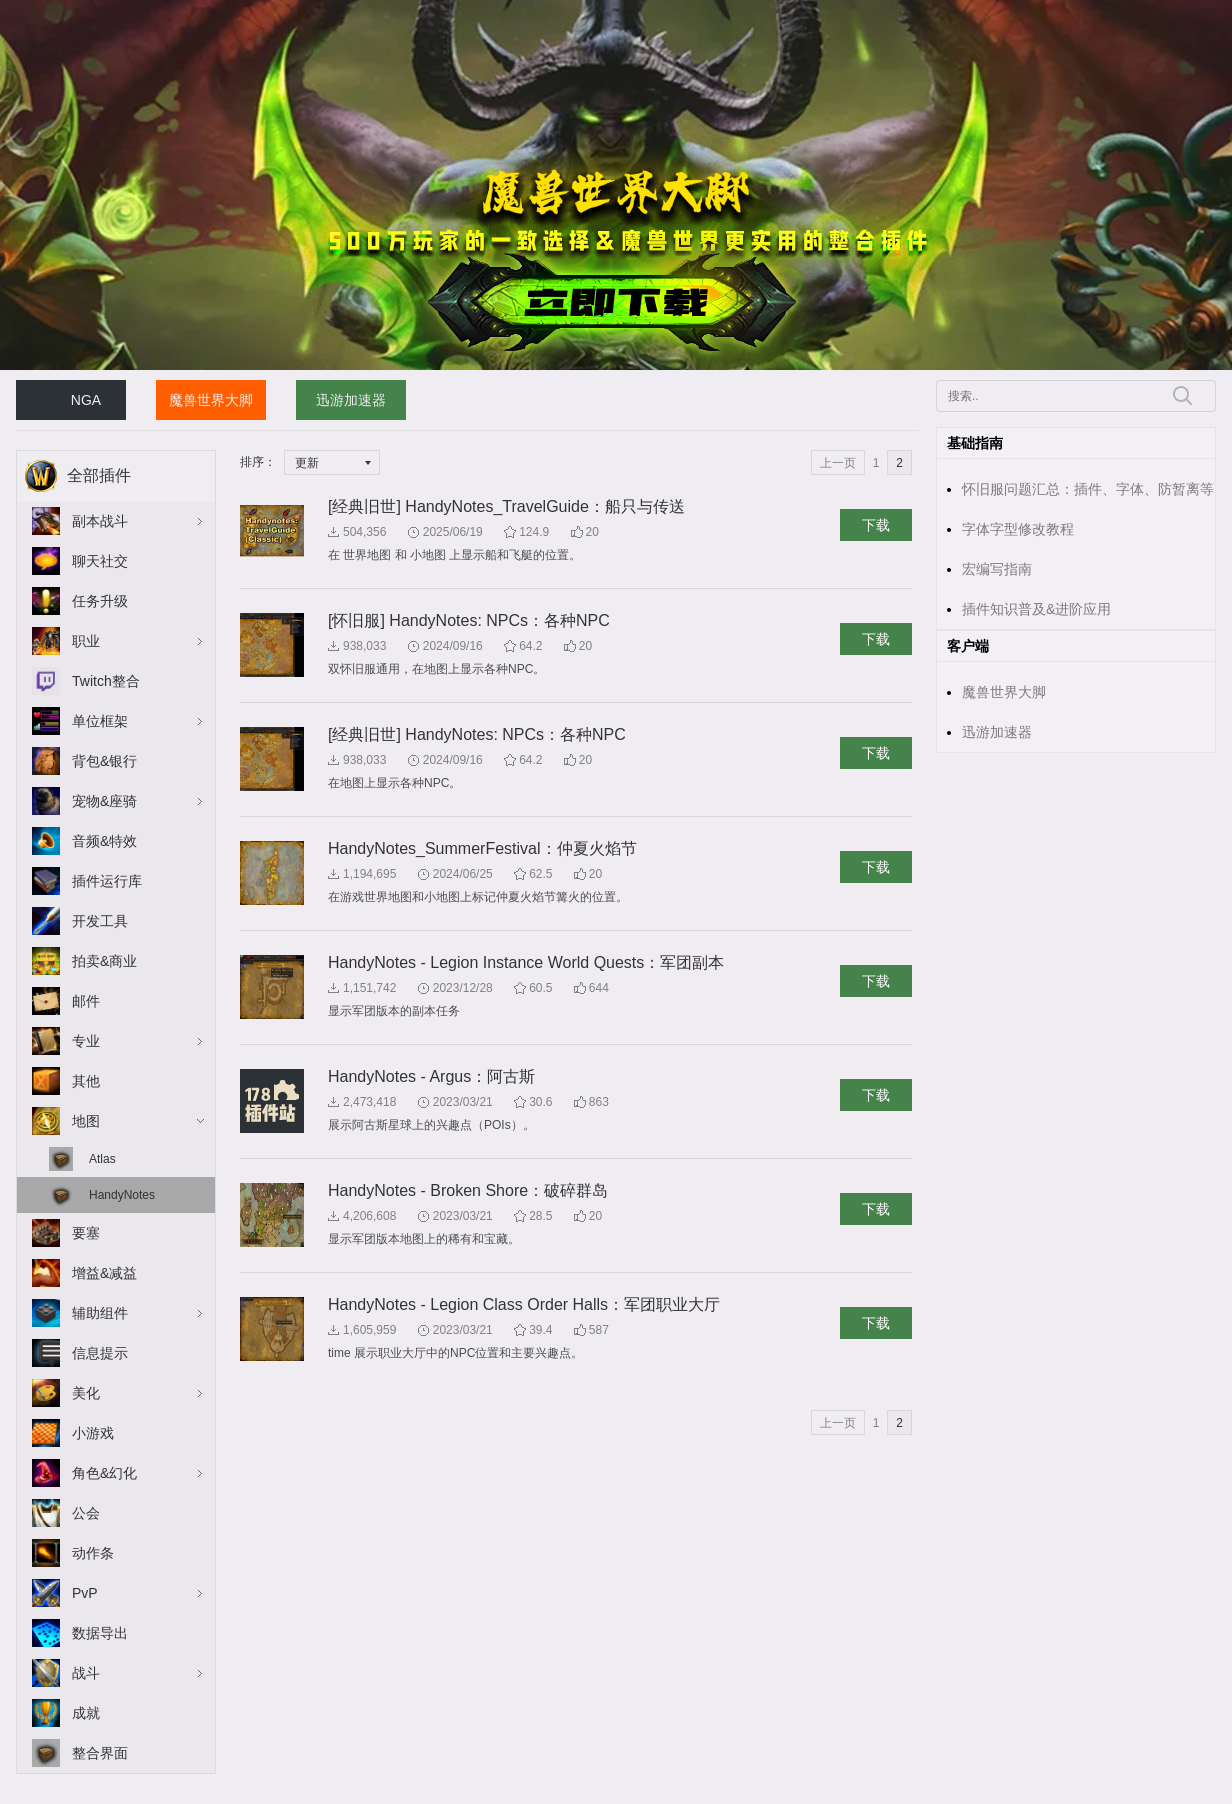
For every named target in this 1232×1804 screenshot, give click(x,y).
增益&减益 (104, 1273)
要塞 (86, 1233)
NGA (86, 400)
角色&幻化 (104, 1473)
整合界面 (100, 1753)
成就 (86, 1713)
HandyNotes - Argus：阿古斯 (431, 1076)
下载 (876, 525)
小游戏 (93, 1433)
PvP (85, 1593)
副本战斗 (100, 521)
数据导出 (100, 1633)
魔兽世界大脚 (211, 400)
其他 (86, 1081)
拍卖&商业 (104, 961)
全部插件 (99, 475)
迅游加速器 (351, 400)
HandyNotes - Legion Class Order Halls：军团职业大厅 (524, 1304)
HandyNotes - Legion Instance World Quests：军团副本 (526, 962)
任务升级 (100, 601)
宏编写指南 (997, 569)
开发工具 (100, 921)
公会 (86, 1513)
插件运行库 (107, 881)
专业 (86, 1041)
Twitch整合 (106, 681)
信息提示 (100, 1353)
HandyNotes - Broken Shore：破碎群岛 (468, 1190)
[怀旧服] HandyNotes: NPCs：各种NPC (469, 620)
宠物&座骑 (104, 801)
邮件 (86, 1001)
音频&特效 (104, 841)
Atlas (102, 1159)
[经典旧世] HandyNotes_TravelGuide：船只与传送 (506, 506)
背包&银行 (104, 761)
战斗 (86, 1673)
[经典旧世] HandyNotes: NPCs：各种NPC (477, 734)
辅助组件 (100, 1313)
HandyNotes (122, 1195)
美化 (86, 1393)
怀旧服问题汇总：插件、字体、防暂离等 (1088, 489)
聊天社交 (100, 561)
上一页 (838, 463)
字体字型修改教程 (1018, 529)
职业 (86, 641)
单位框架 (100, 721)
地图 (86, 1121)
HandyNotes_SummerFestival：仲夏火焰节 (482, 848)
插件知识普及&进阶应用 (1036, 609)
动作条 (93, 1553)
